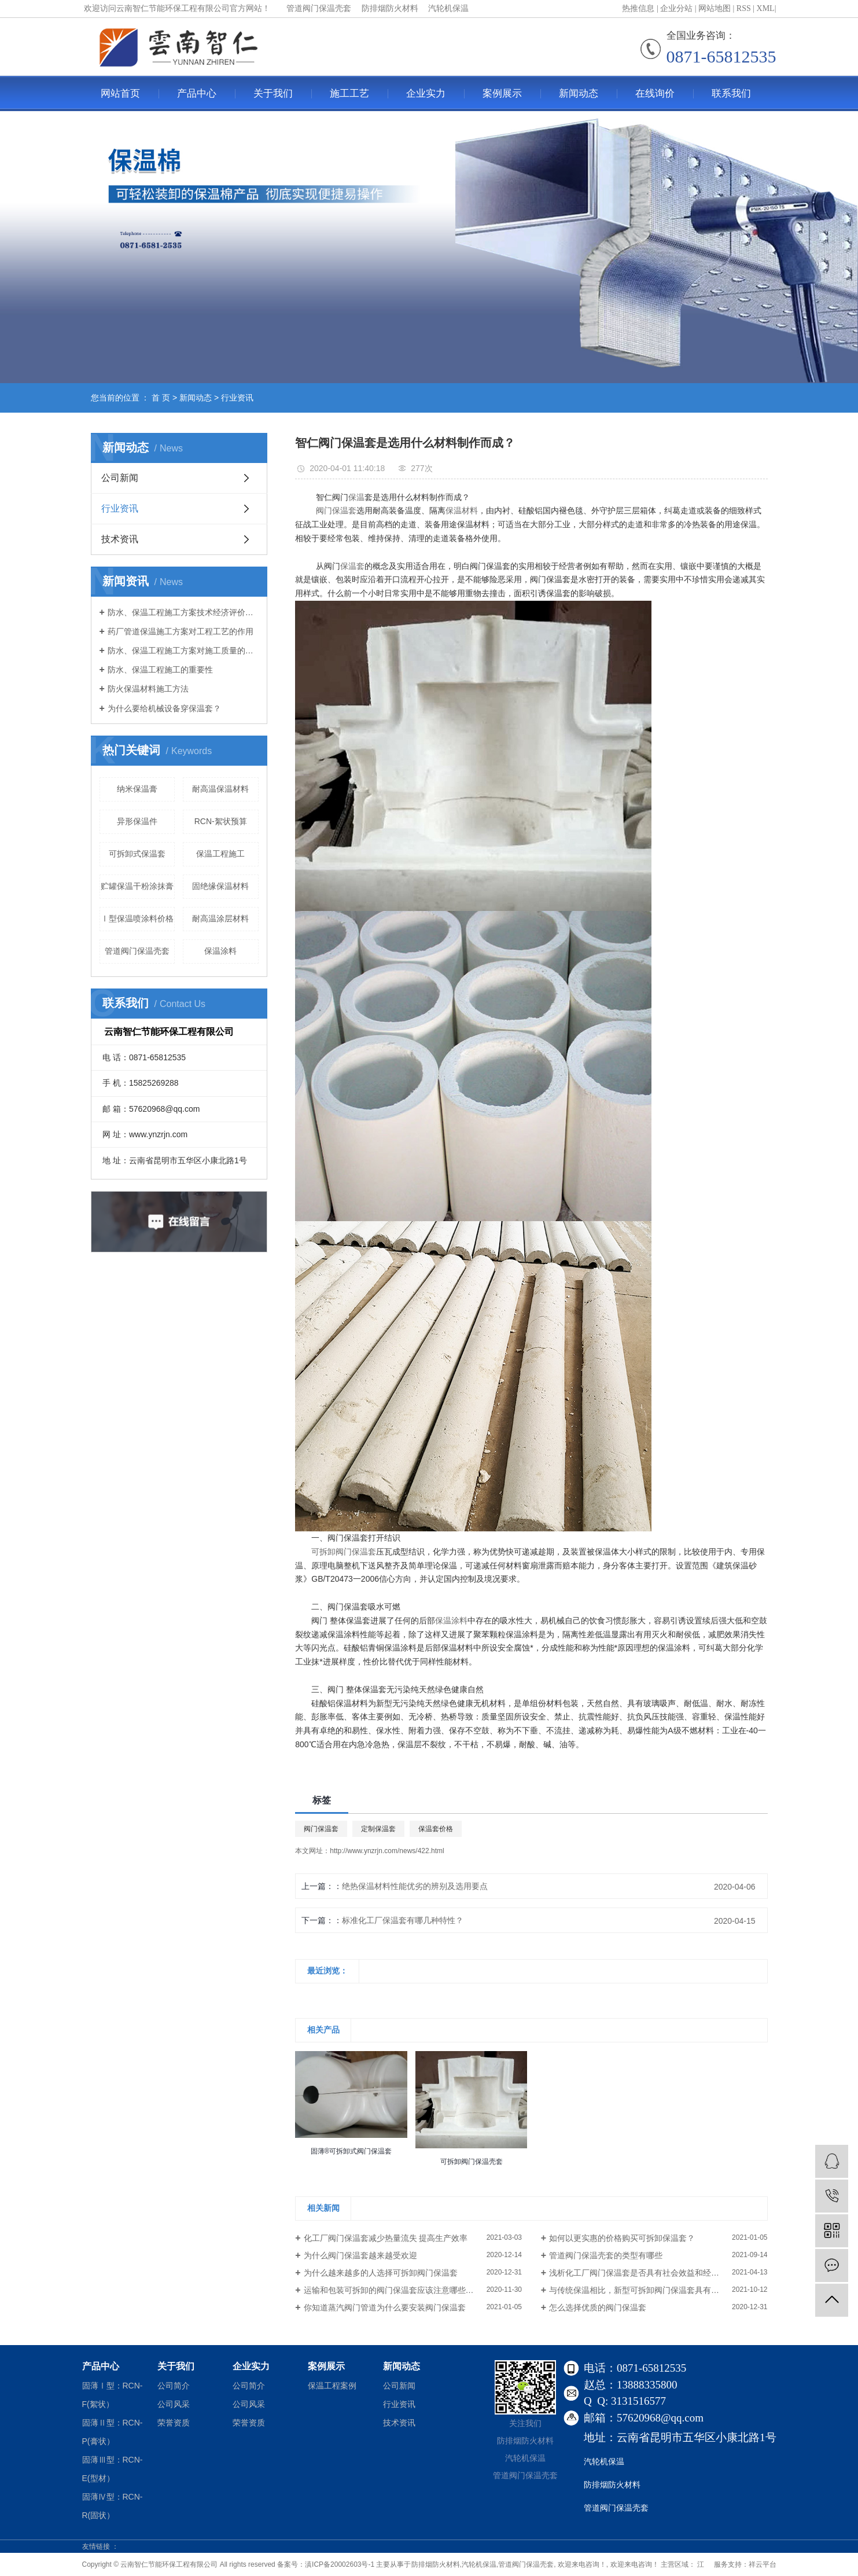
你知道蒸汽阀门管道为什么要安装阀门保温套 (385, 2307)
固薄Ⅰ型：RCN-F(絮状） (112, 2395)
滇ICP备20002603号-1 (339, 2564)
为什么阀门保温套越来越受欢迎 (360, 2255)
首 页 (161, 397)
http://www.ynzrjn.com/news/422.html (387, 1851)
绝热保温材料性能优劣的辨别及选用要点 (415, 1886)
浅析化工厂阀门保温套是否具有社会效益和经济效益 (642, 2272)
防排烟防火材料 (435, 2564)
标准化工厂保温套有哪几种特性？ (402, 1920)
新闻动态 (578, 93)
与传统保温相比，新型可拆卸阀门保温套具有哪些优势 (646, 2290)
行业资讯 (237, 397)
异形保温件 (137, 821)
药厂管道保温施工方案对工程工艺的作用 (180, 631)
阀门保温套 (321, 1829)
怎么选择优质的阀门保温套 (597, 2307)
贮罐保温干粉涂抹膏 (137, 886)
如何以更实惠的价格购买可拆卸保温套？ (622, 2238)
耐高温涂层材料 (220, 918)
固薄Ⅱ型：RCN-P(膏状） (112, 2432)
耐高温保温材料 (220, 788)
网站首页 (120, 93)
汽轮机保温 (479, 2564)
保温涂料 (220, 951)
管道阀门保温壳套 (137, 951)
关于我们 (273, 93)
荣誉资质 (173, 2422)
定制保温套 (378, 1829)
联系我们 (731, 93)
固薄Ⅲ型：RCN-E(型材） (112, 2469)
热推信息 (638, 8)
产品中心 (196, 93)
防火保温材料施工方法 (148, 688)
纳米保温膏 (137, 788)
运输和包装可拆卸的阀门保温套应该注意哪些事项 (393, 2290)
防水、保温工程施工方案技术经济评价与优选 (183, 612)
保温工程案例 (332, 2385)
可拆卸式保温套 (137, 853)
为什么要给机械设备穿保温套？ (164, 708)
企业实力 (425, 93)
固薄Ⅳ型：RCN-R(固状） (112, 2506)
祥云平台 (762, 2564)
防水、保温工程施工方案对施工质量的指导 (183, 650)
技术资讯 (119, 539)
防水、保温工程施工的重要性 (160, 669)
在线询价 (655, 93)
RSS (744, 8)
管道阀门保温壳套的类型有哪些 (605, 2255)
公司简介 (173, 2385)
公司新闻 (119, 478)
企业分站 (676, 8)
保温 (356, 497)
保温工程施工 (220, 853)
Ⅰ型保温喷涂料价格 (137, 918)
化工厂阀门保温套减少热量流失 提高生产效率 (386, 2238)
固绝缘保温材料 (220, 886)
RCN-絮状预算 (220, 821)
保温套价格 (435, 1829)
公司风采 (173, 2404)
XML (766, 8)
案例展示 (502, 93)
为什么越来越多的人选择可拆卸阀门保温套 (381, 2272)
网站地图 (714, 8)
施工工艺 (349, 93)
